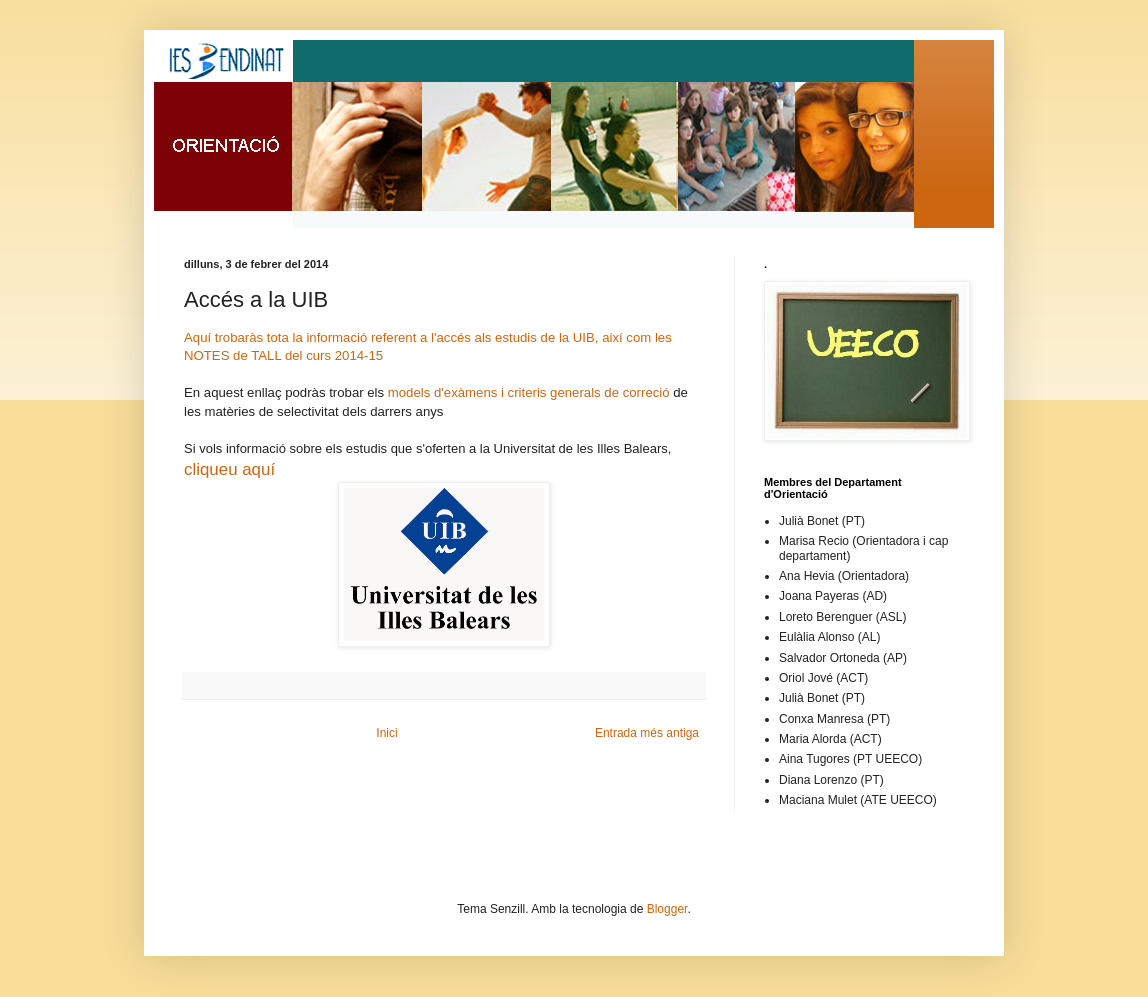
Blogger (667, 909)
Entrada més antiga (647, 733)
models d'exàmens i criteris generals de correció (529, 392)
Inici (386, 733)
